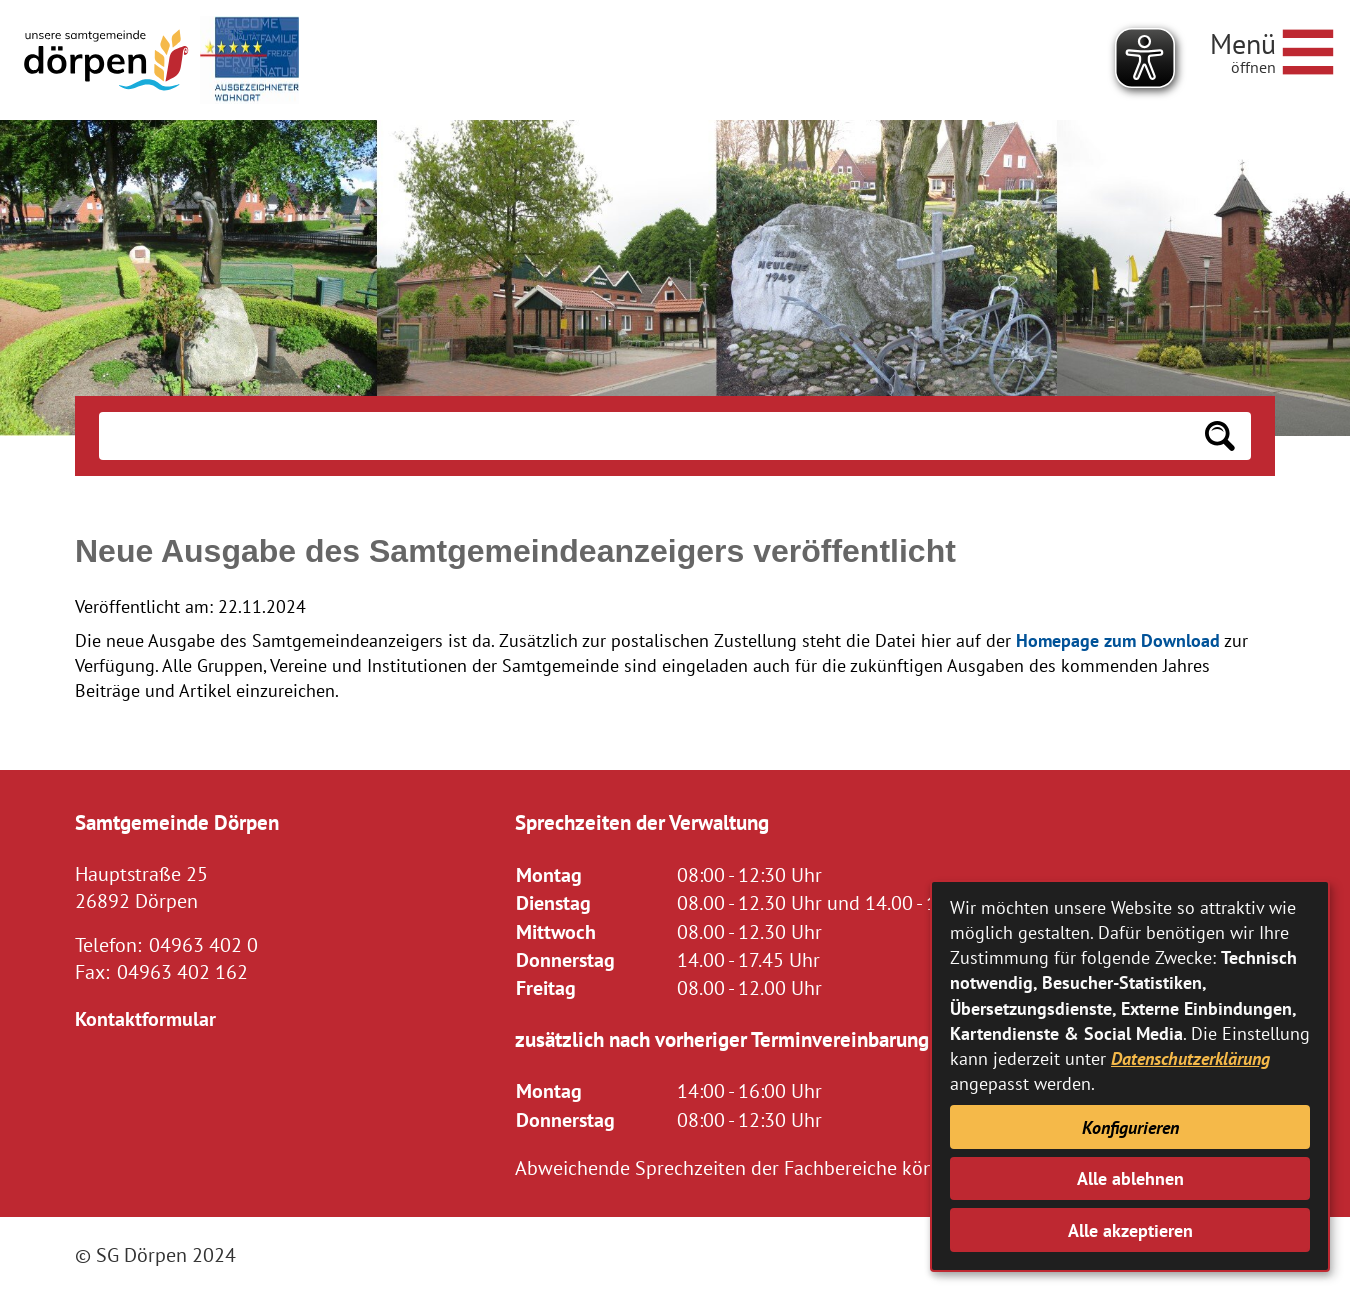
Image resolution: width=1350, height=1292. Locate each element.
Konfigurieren (1130, 1127)
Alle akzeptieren (1130, 1230)
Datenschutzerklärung (1190, 1058)
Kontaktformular (145, 1018)
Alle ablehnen (1130, 1178)
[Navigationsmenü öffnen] (1272, 49)
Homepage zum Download (1118, 640)
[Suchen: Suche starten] (1220, 436)
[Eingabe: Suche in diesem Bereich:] (644, 436)
